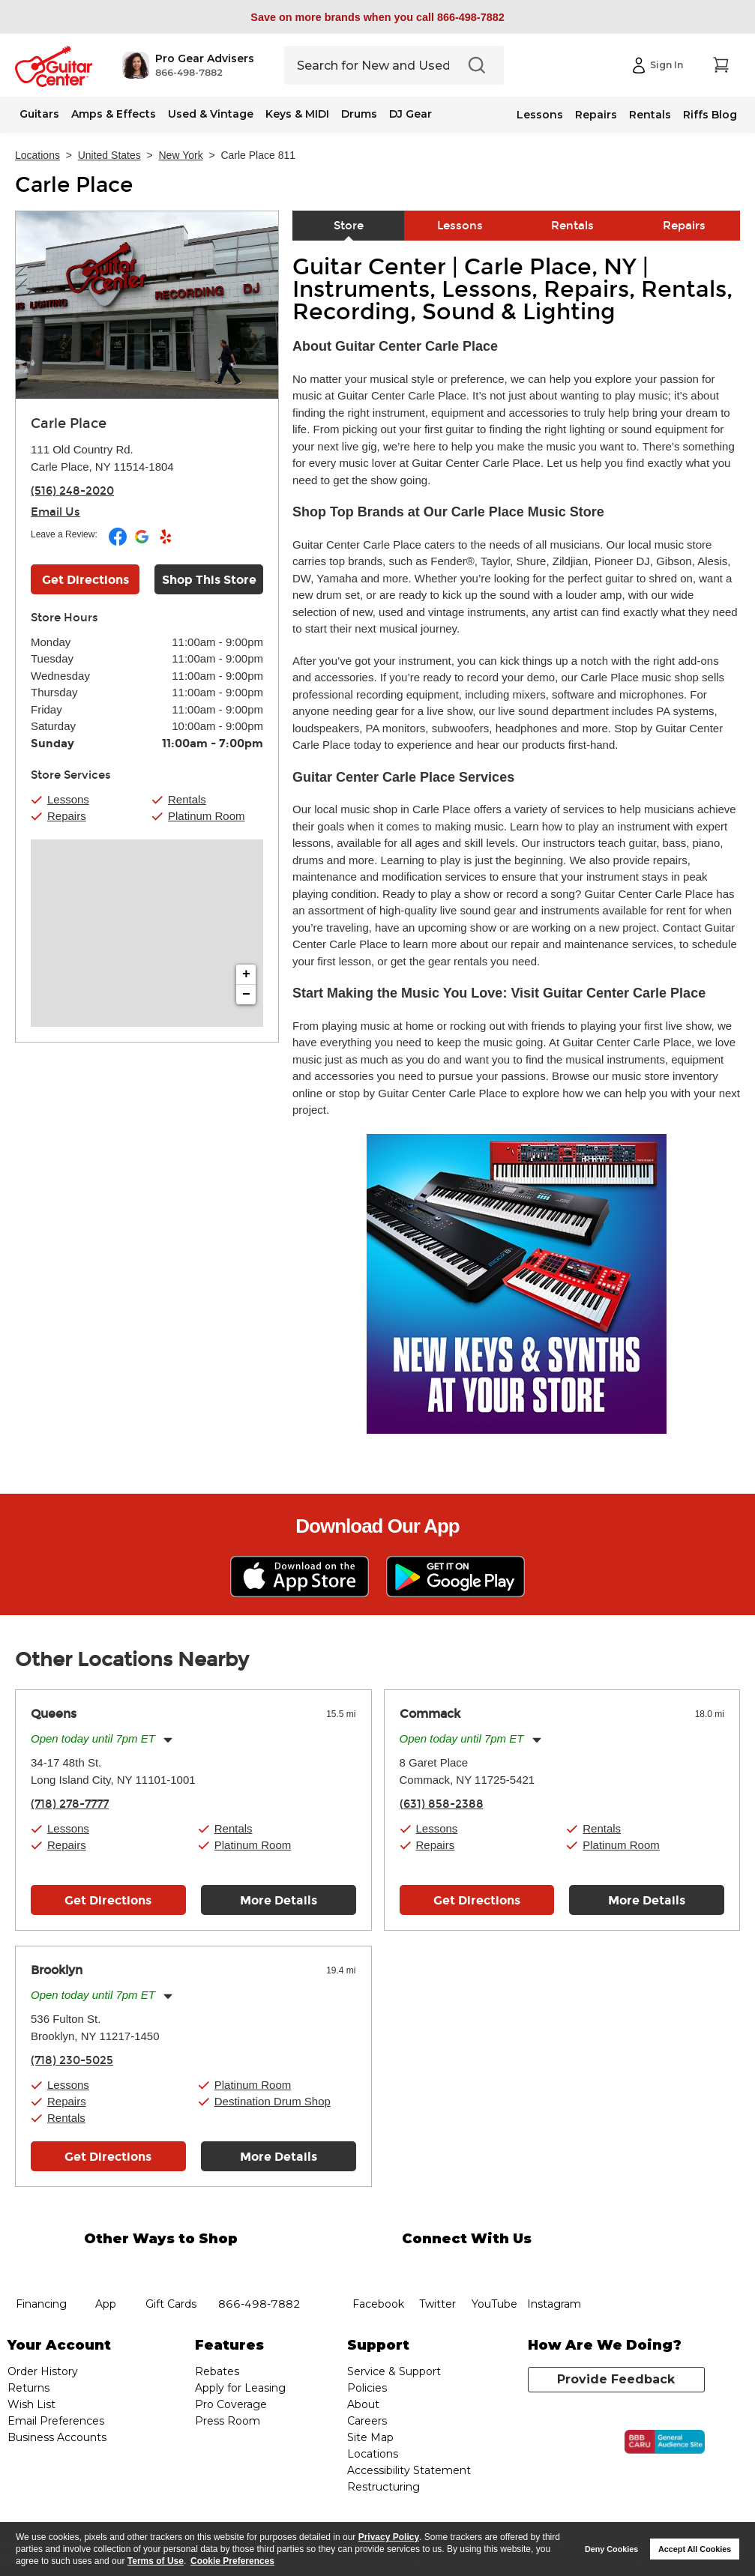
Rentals (650, 114)
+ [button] (246, 974)
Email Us (55, 512)
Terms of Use (155, 2561)
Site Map (370, 2437)
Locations (37, 155)
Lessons (540, 114)
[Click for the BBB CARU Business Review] (665, 2442)
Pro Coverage (231, 2404)
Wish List (31, 2404)
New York (181, 155)
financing (41, 2266)
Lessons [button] (68, 799)
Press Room (227, 2421)
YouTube (494, 2266)
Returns (28, 2388)
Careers (367, 2421)
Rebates (217, 2371)
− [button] (246, 995)
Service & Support (394, 2371)
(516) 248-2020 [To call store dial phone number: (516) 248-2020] (72, 491)
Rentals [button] (187, 799)
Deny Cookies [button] (611, 2549)
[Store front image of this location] (147, 305)
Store (349, 225)
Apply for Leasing (240, 2388)
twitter (437, 2266)
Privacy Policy (388, 2537)
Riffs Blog (710, 114)
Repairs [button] (66, 815)
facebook (378, 2266)
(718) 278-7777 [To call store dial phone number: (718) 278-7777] (70, 1804)
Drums (359, 114)
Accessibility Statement (409, 2470)
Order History (42, 2371)
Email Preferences (55, 2421)
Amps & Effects (113, 114)
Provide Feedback (616, 2379)
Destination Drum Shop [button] (272, 2101)
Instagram (554, 2266)
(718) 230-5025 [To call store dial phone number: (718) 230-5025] (72, 2060)
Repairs (596, 114)
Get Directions (107, 1900)
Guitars (39, 114)
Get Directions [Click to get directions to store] (85, 580)
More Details (278, 1900)
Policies (367, 2388)
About (363, 2404)
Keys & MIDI (297, 114)
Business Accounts (56, 2437)
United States (109, 155)
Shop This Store (209, 580)
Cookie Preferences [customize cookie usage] (232, 2561)
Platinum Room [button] (206, 815)
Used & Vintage (210, 114)
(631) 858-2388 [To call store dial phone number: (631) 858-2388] (442, 1804)
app (106, 2266)
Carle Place (74, 185)
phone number (259, 2266)
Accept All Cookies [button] (694, 2549)
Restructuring (383, 2487)
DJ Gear (410, 114)
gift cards (170, 2266)
